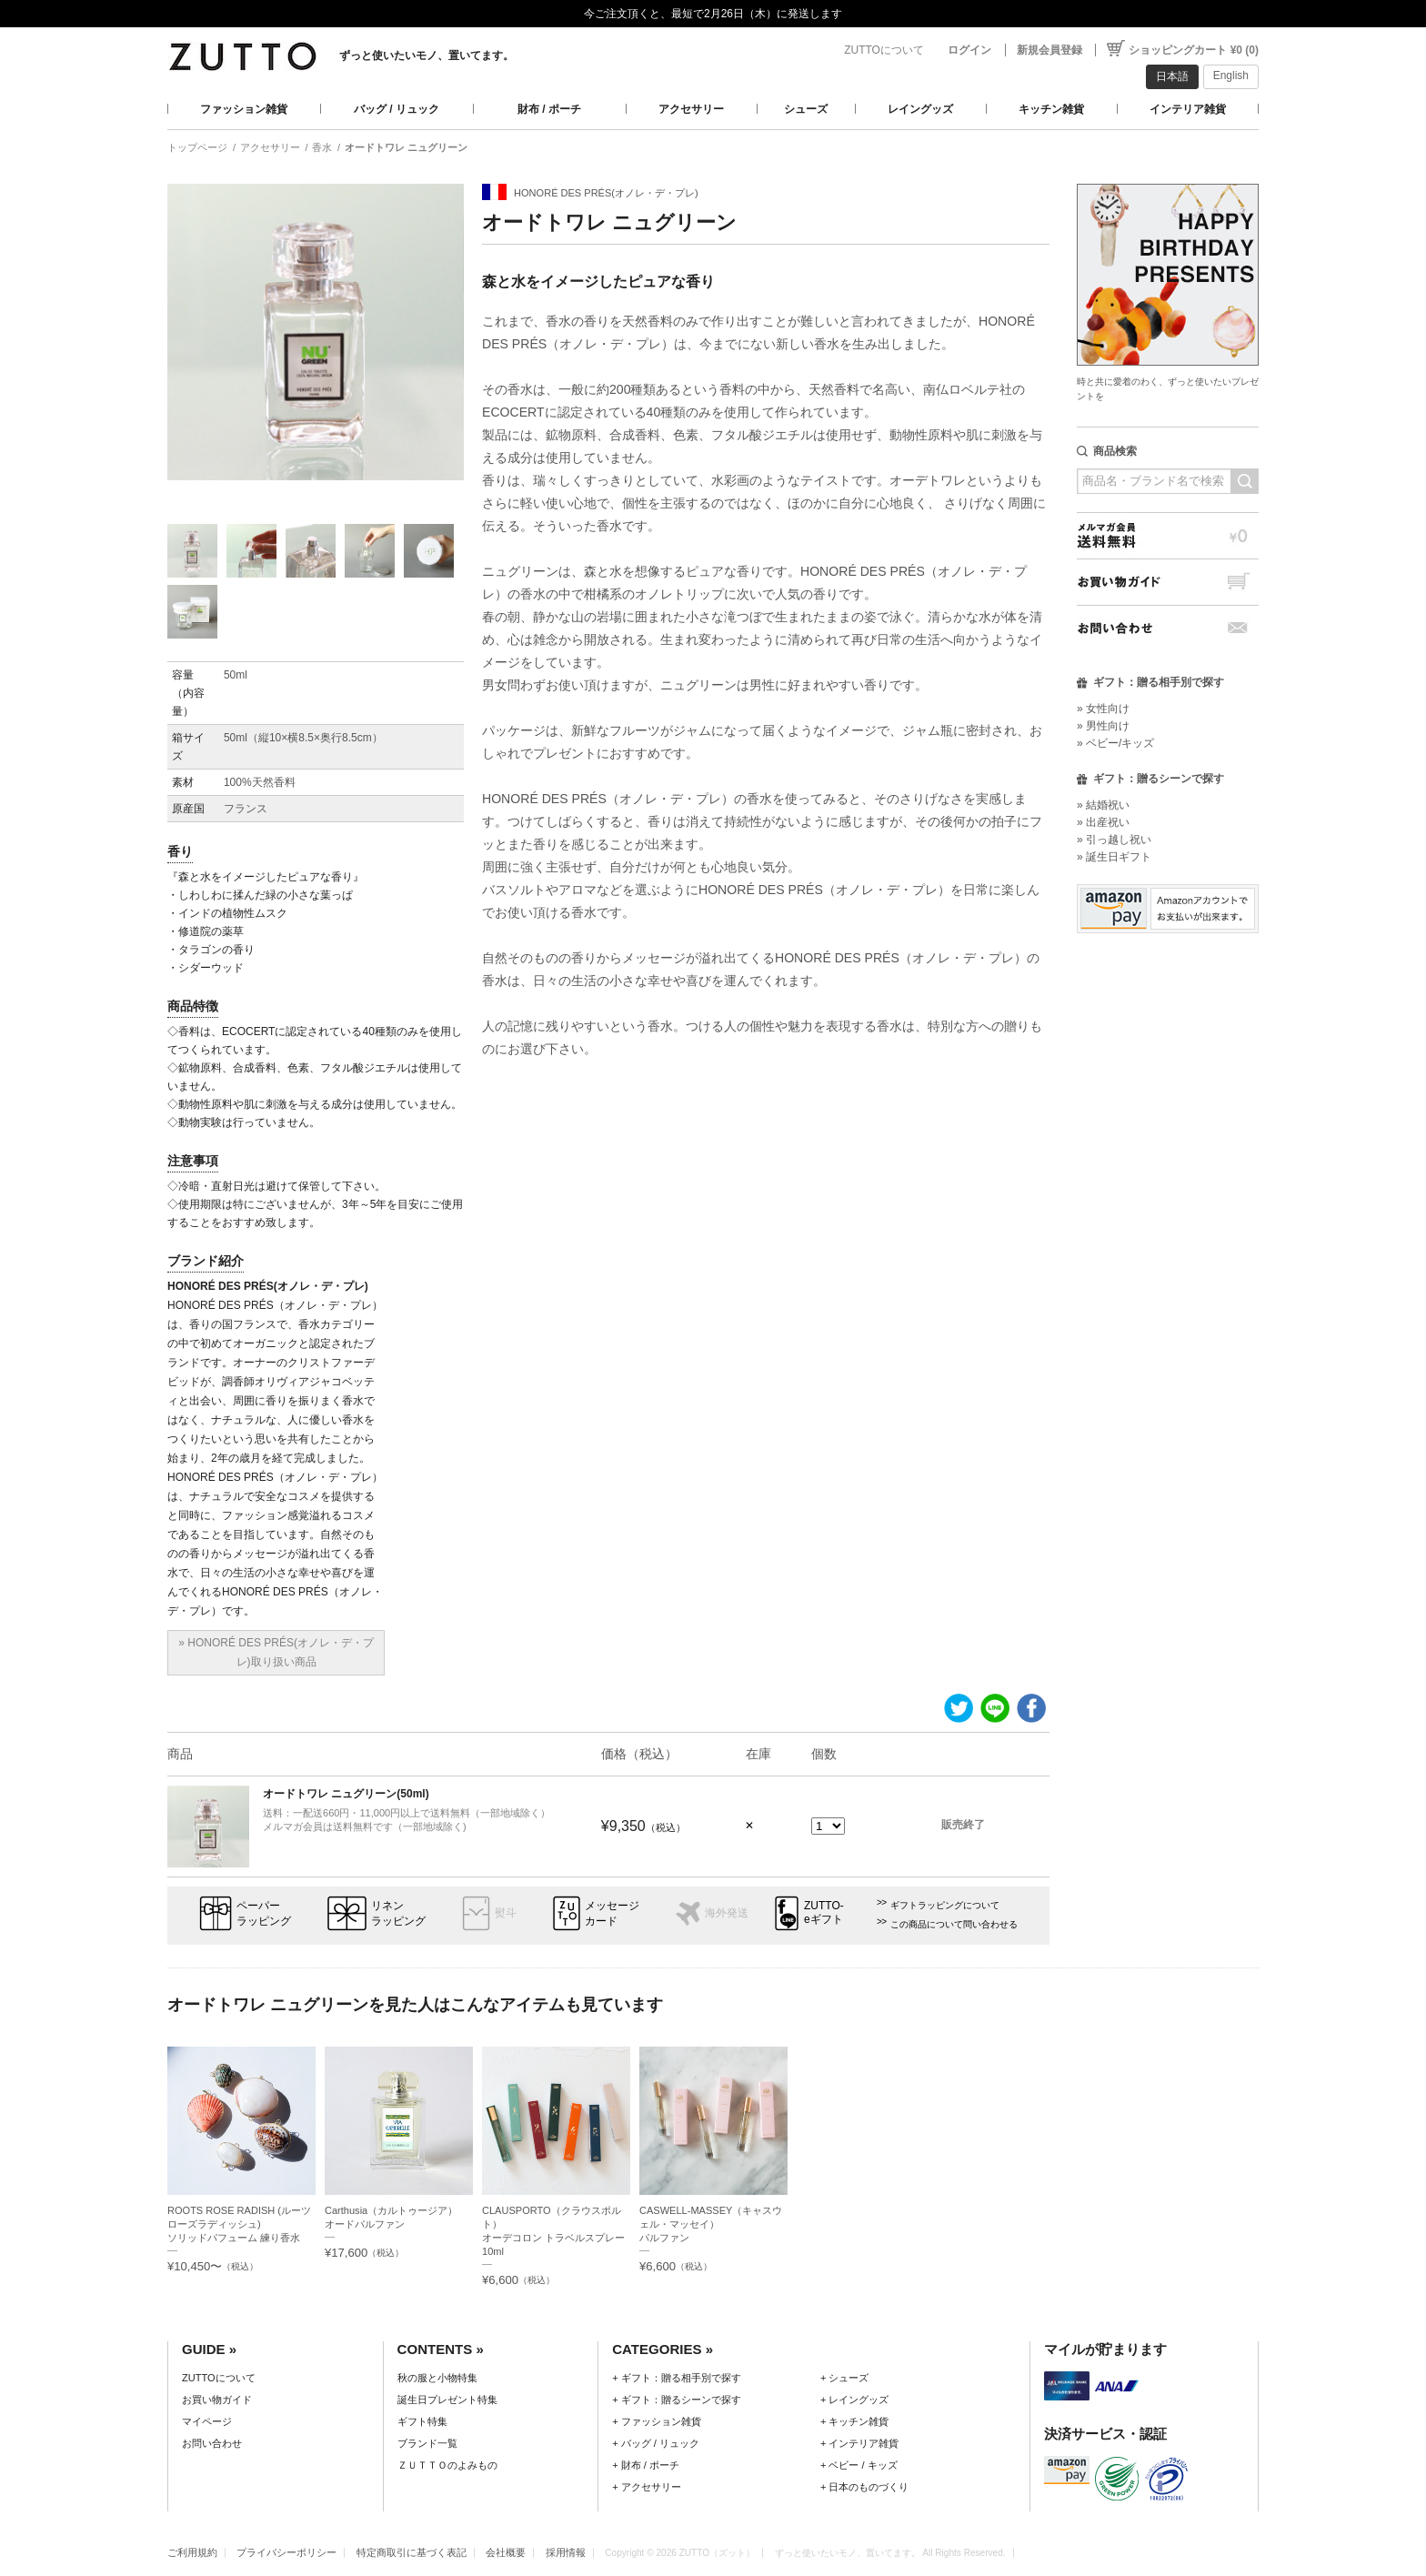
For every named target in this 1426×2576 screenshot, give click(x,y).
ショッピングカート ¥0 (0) (1194, 50)
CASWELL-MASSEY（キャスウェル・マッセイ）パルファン (710, 2224)
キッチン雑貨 (1051, 109)
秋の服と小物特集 (437, 2377)
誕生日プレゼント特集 (447, 2399)
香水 (322, 147)
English (1231, 75)
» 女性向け (1103, 708)
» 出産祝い (1103, 822)
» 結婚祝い (1103, 805)
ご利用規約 (192, 2552)
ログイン (969, 50)
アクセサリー (691, 109)
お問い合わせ (1168, 628)
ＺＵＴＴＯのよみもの (447, 2465)
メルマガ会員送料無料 (1168, 535)
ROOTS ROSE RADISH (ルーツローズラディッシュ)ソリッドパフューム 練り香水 (239, 2224)
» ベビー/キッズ (1115, 743)
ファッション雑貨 (243, 109)
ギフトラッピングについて (944, 1905)
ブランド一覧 (427, 2443)
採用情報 (566, 2552)
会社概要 (506, 2552)
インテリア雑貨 (1188, 109)
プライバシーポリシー (286, 2552)
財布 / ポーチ (549, 109)
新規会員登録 (1049, 50)
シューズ (806, 109)
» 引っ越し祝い (1114, 839)
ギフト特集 (422, 2421)
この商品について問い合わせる (954, 1924)
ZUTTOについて (884, 50)
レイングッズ (920, 109)
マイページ (207, 2421)
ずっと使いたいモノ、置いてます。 (426, 55)
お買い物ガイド (1168, 581)
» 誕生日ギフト (1114, 856)
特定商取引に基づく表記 (411, 2552)
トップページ (197, 147)
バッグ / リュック (396, 109)
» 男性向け (1103, 725)
